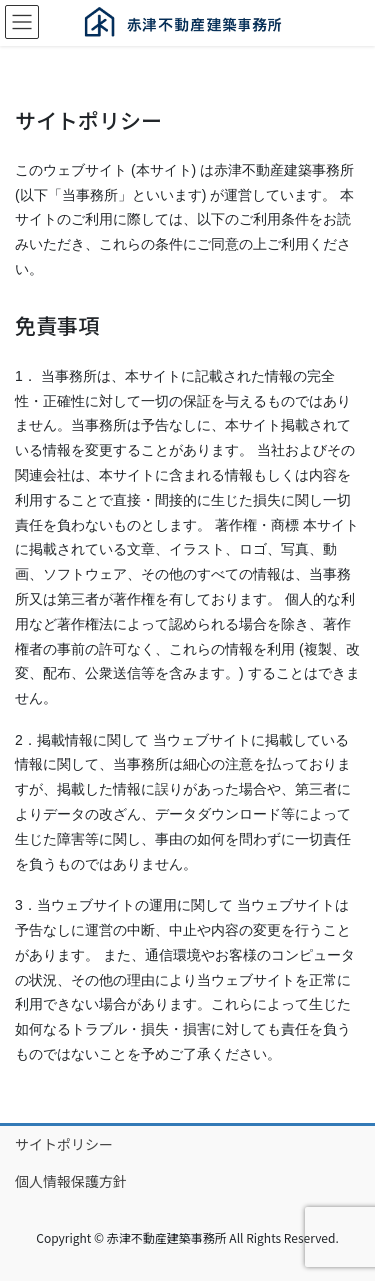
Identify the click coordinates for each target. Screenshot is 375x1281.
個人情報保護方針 (71, 1181)
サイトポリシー (64, 1144)
